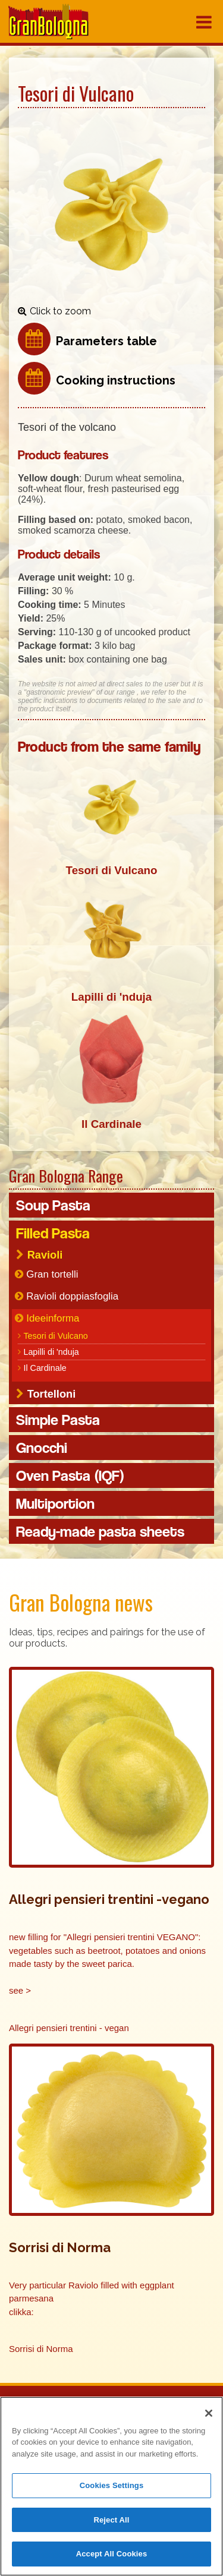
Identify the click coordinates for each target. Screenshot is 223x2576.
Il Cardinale (44, 1368)
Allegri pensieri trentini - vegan (69, 2028)
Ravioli (45, 1255)
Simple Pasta (58, 1420)
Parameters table (106, 341)
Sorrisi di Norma (41, 2349)
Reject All (111, 2521)
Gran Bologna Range (66, 1175)
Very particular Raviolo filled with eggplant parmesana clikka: (93, 2298)
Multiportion (55, 1503)
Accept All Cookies (111, 2555)
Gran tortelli (52, 1274)
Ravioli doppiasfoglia (72, 1296)
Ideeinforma (52, 1318)
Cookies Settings (112, 2486)
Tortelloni (51, 1394)
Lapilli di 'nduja (50, 1352)
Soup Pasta (53, 1205)
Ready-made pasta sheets (100, 1531)
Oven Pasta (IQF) (70, 1475)
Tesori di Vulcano (55, 1336)
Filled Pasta (53, 1233)
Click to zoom (60, 311)
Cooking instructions (115, 380)
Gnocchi (41, 1447)
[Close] (209, 2414)
